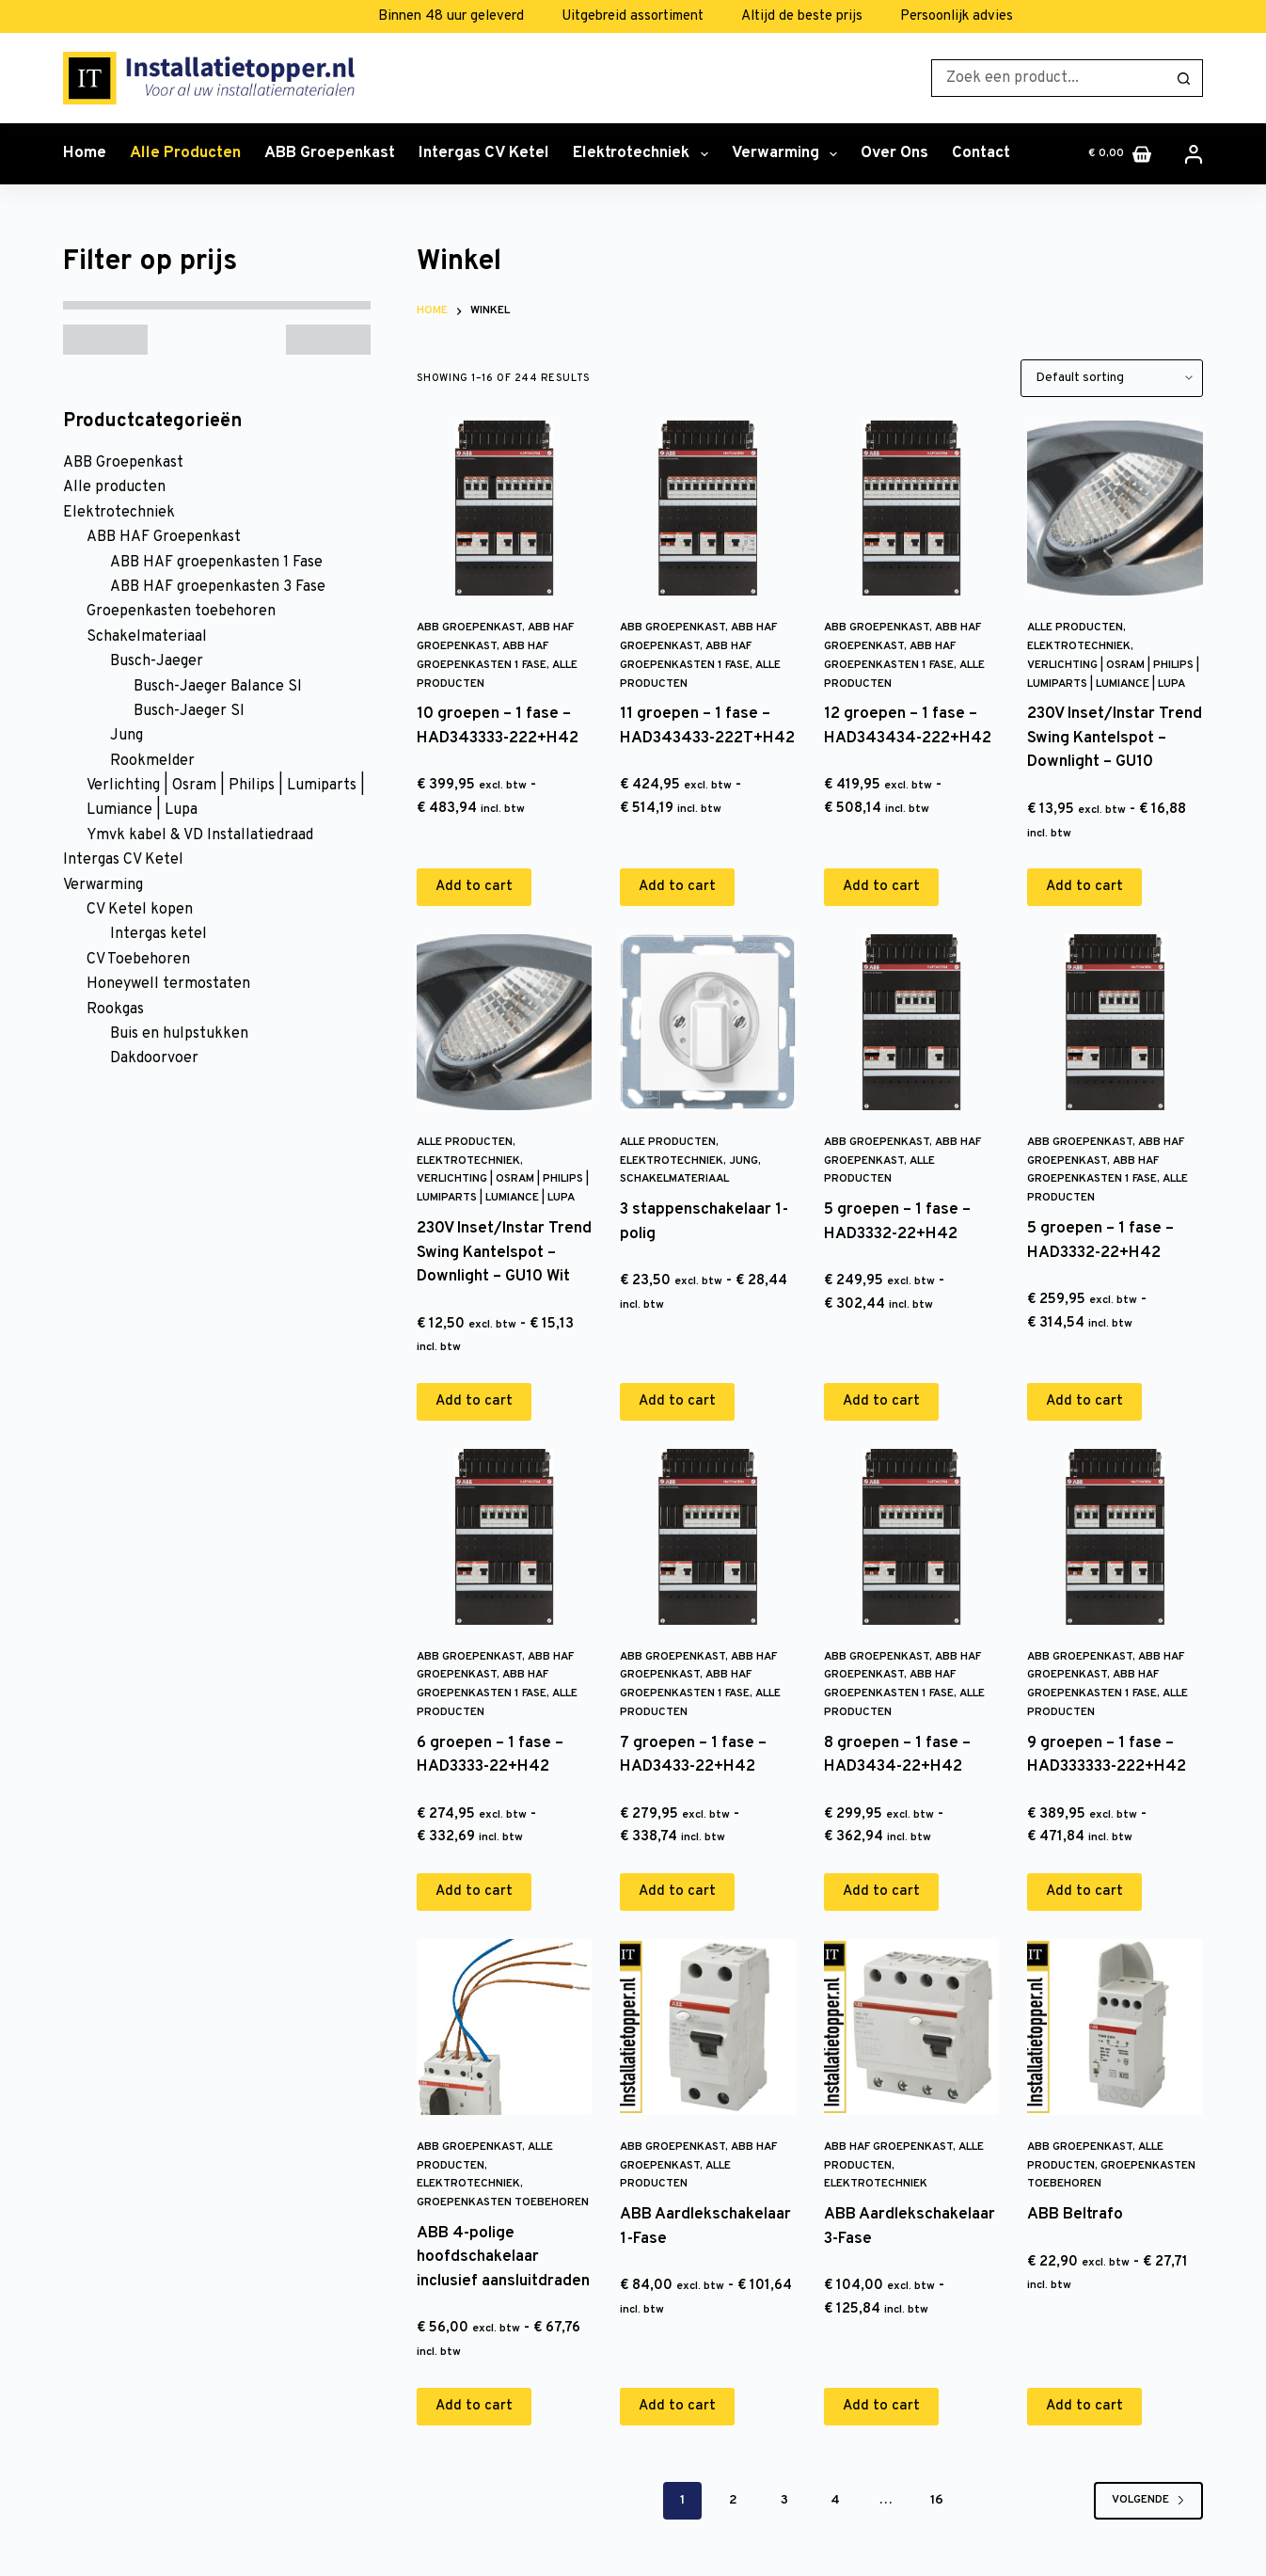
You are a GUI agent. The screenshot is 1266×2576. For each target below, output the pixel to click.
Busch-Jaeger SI (189, 711)
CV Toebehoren (138, 959)
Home (84, 153)
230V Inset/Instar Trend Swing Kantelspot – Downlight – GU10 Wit (504, 1252)
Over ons (894, 153)
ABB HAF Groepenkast (888, 2147)
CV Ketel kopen (140, 909)
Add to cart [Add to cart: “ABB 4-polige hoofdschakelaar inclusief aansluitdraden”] (474, 2406)
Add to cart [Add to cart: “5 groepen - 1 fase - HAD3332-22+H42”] (881, 1401)
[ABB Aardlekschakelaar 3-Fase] (911, 2026)
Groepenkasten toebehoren (503, 2202)
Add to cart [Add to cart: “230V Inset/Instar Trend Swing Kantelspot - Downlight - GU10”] (1084, 887)
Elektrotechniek (644, 154)
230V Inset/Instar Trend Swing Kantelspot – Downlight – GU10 (1114, 738)
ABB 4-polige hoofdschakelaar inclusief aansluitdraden (503, 2257)
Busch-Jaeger (156, 661)
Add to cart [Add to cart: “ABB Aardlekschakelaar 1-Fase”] (677, 2406)
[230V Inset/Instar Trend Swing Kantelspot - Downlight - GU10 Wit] (504, 1021)
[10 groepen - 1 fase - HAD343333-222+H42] (504, 508)
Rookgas (115, 1009)
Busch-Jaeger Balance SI (218, 686)
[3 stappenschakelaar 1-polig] (707, 1021)
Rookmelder (152, 761)
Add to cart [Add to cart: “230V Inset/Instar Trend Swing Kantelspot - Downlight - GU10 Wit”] (474, 1401)
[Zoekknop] (1184, 78)
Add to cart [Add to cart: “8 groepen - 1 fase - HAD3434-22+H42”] (881, 1891)
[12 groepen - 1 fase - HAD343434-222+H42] (911, 508)
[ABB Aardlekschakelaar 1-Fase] (707, 2026)
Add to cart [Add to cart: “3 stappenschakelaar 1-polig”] (677, 1401)
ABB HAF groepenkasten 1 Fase (216, 562)
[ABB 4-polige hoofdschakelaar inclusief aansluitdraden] (504, 2026)
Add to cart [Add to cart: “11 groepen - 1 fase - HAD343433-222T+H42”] (677, 887)
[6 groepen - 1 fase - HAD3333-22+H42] (504, 1536)
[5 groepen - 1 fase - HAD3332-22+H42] (911, 1021)
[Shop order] (1112, 378)
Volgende (1148, 2499)
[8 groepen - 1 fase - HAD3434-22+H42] (911, 1536)
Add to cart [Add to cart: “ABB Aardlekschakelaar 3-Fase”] (881, 2406)
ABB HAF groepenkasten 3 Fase (217, 587)
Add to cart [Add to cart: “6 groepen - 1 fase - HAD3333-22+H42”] (474, 1891)
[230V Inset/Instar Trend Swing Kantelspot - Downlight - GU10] (1114, 508)
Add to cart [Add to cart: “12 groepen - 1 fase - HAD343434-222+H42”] (881, 887)
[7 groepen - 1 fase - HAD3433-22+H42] (707, 1536)
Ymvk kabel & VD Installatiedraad (200, 835)
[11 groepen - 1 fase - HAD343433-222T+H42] (707, 508)
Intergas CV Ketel (484, 153)
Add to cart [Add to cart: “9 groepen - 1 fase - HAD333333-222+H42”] (1084, 1891)
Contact (981, 153)
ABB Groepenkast (329, 153)
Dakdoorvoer (154, 1058)
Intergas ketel (158, 934)
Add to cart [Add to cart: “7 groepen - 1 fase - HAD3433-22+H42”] (677, 1891)
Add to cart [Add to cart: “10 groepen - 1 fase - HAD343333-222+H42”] (474, 887)
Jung (743, 1161)
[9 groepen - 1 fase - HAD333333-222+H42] (1114, 1536)
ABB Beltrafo (1075, 2214)
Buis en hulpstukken (179, 1034)
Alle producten (185, 153)
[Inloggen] (1193, 154)
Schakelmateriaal (674, 1178)
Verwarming (788, 154)
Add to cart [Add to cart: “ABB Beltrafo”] (1084, 2406)
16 (936, 2500)
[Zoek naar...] (1048, 78)
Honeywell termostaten (168, 984)
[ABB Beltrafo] (1114, 2026)
